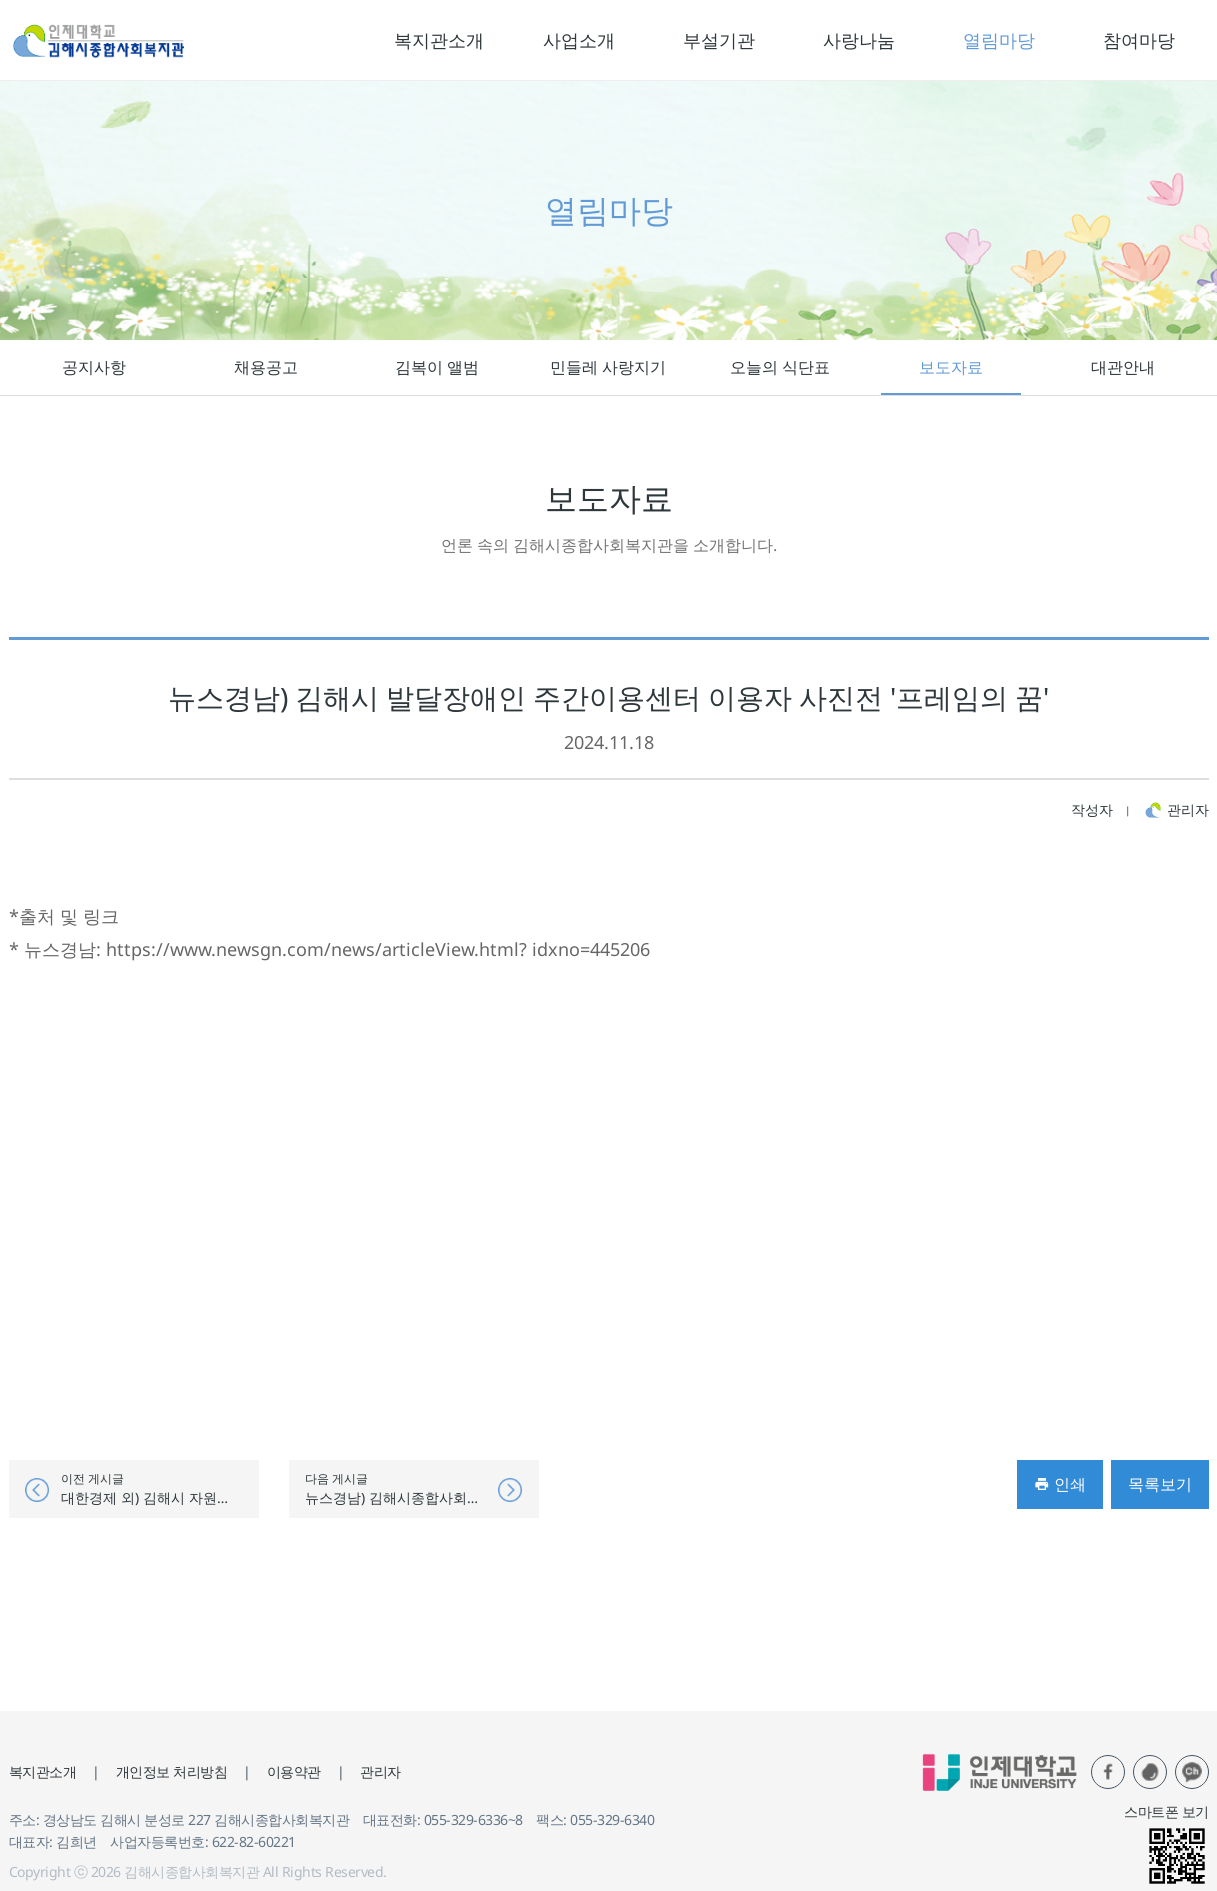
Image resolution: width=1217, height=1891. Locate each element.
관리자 (380, 1771)
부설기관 (719, 40)
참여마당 (1139, 40)
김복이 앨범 (437, 367)
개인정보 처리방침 (172, 1771)
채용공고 (266, 367)
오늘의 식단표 (780, 367)
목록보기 (1160, 1484)
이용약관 (294, 1771)
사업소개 (579, 40)
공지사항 (94, 367)
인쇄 (1060, 1484)
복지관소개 (439, 40)
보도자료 (951, 367)
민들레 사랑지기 (608, 367)
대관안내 (1123, 367)
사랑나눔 (859, 40)
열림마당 (999, 40)
